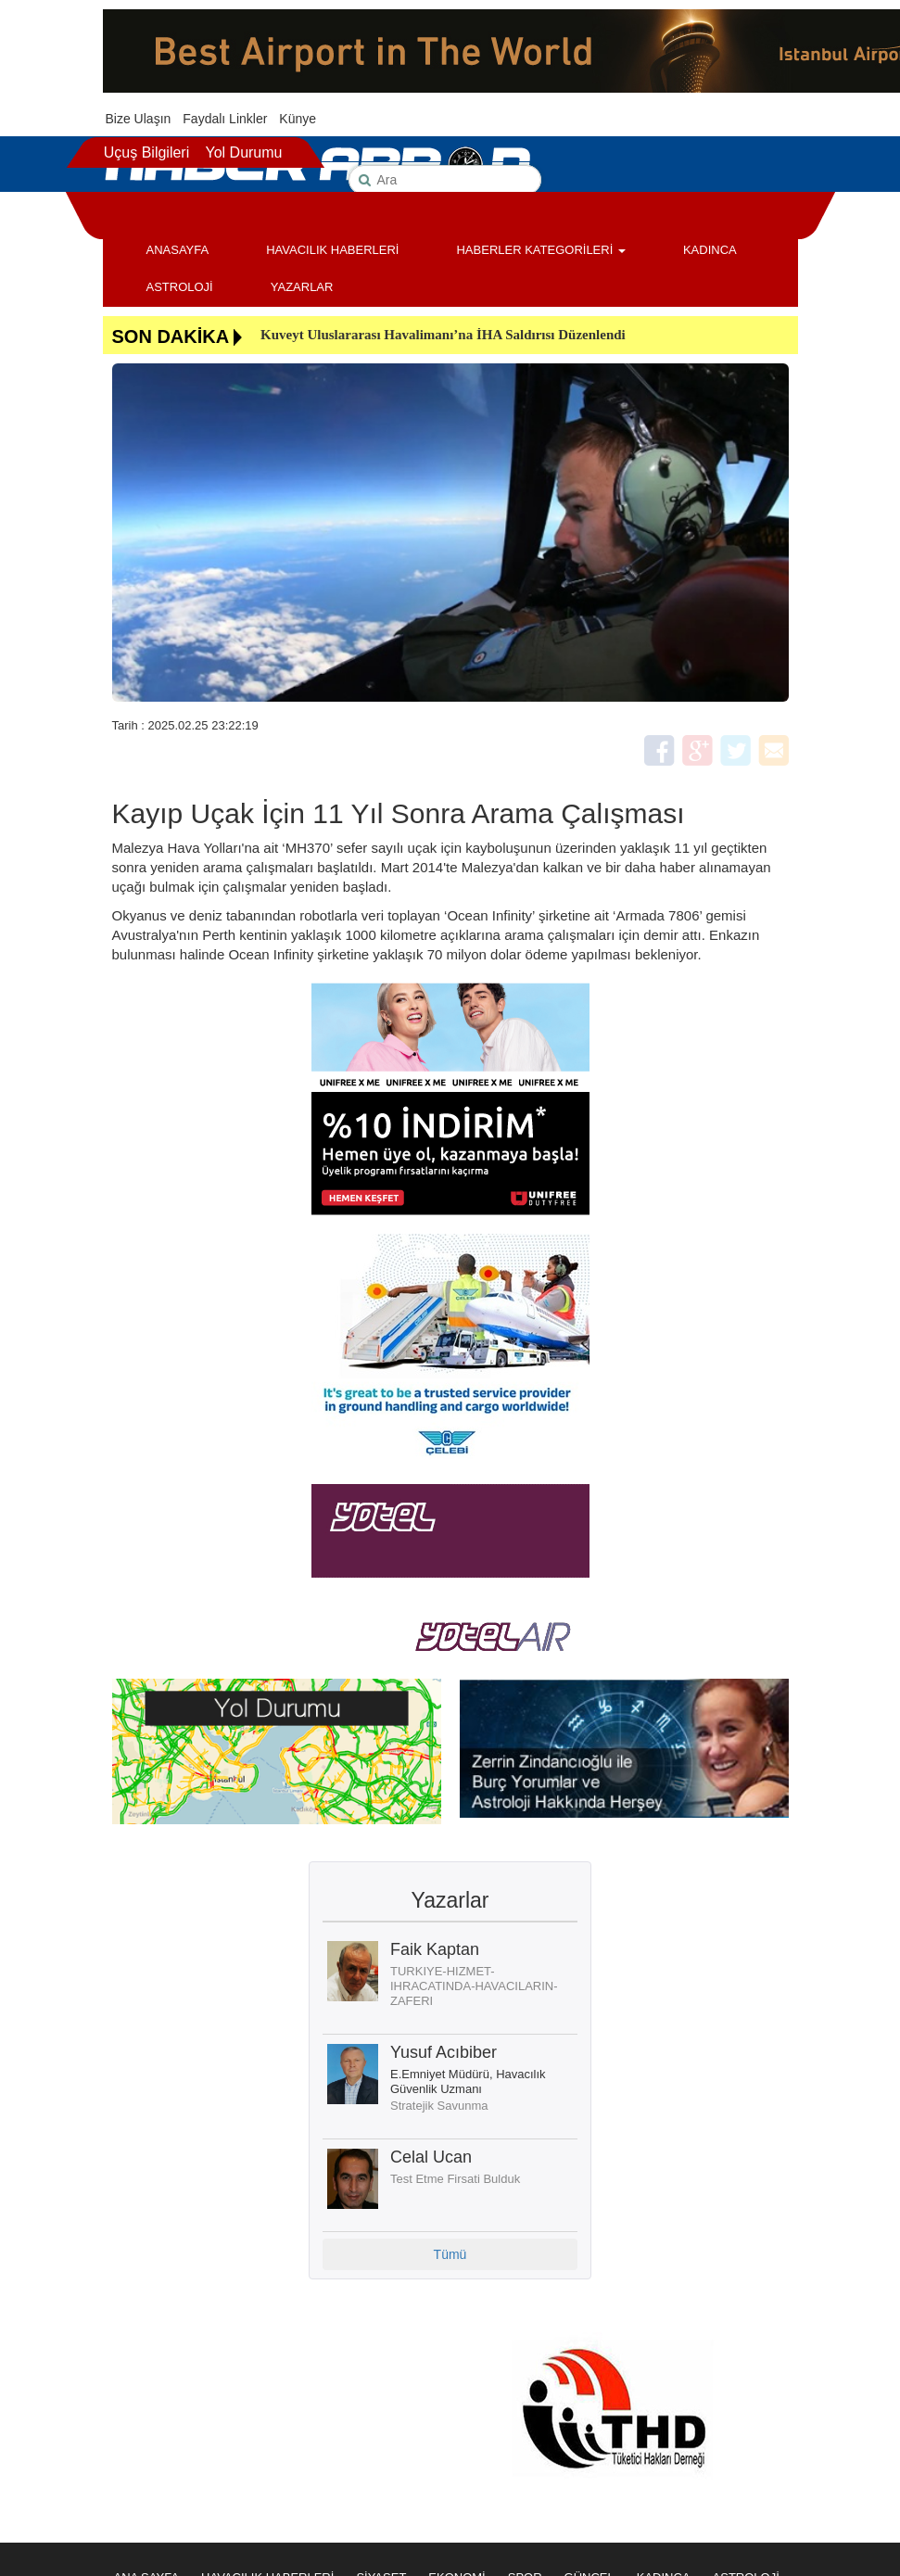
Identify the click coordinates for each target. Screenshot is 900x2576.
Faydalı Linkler (225, 118)
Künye (297, 118)
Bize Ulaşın (138, 118)
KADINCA (710, 250)
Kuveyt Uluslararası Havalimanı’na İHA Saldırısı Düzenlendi (443, 334)
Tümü (450, 2254)
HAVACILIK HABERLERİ (332, 250)
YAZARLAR (302, 287)
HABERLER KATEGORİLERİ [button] (540, 250)
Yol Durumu (243, 152)
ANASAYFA (177, 250)
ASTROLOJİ (179, 287)
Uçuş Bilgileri (146, 152)
